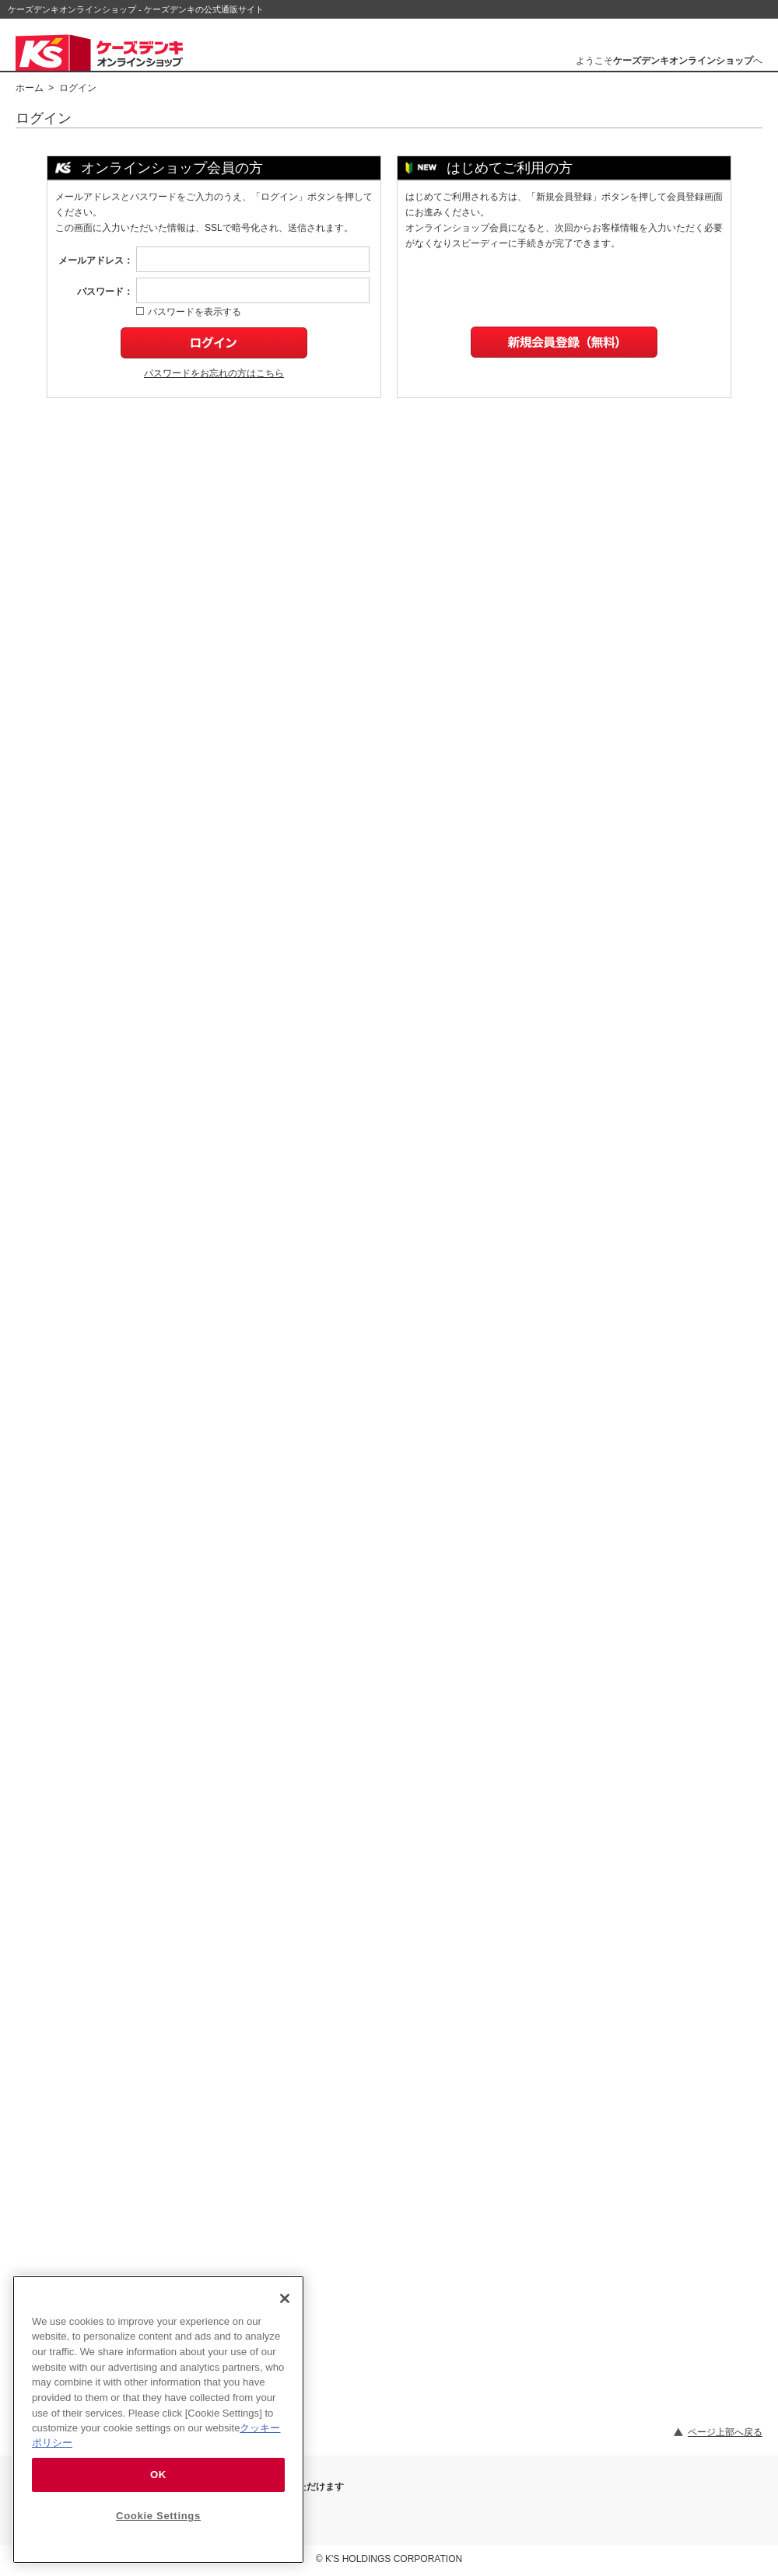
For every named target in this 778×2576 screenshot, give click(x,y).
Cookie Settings (158, 2516)
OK (158, 2474)
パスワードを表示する (188, 311)
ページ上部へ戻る (725, 2432)
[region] (158, 2419)
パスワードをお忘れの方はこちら (214, 373)
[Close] (285, 2298)
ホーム (30, 87)
